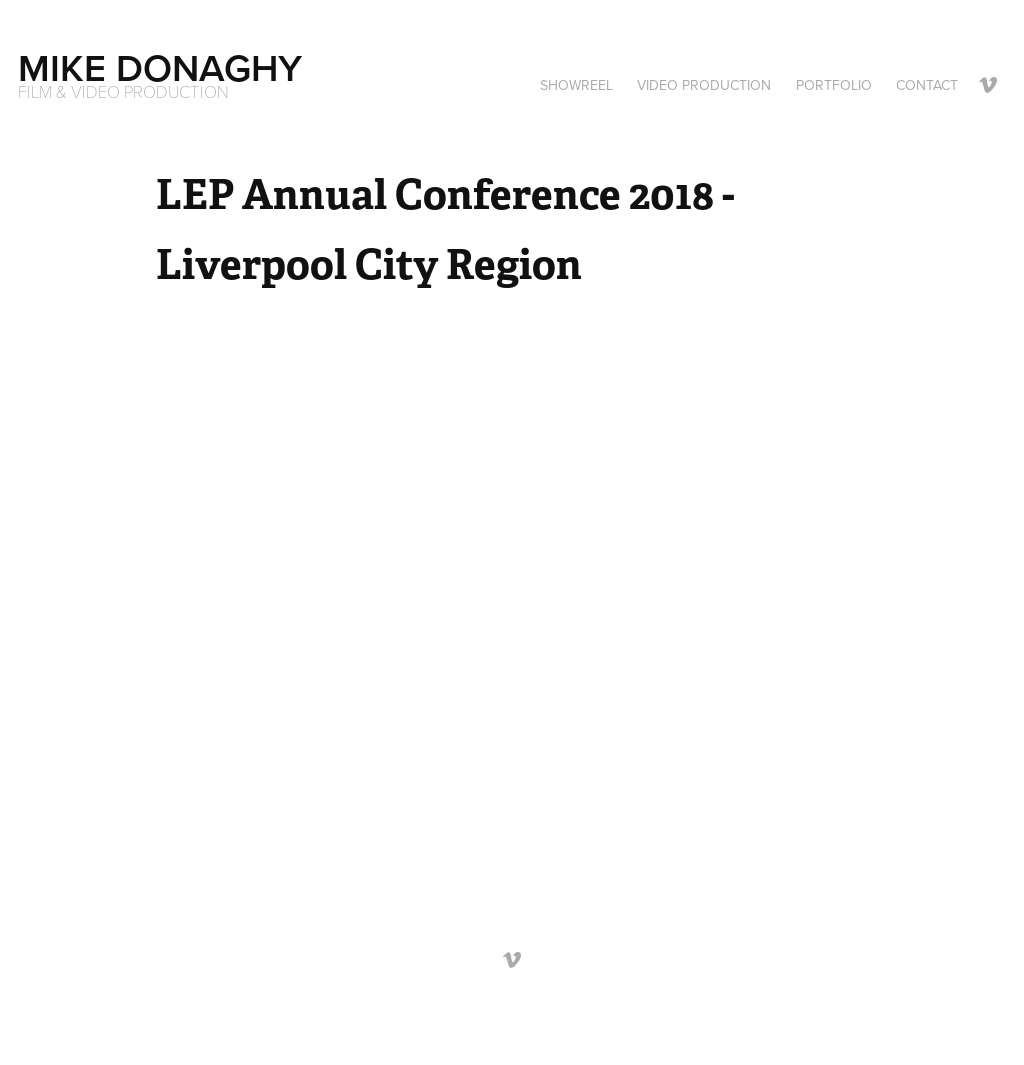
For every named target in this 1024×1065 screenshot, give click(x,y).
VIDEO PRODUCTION (704, 85)
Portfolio (834, 85)
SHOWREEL (576, 85)
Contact (927, 85)
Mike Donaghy (160, 67)
